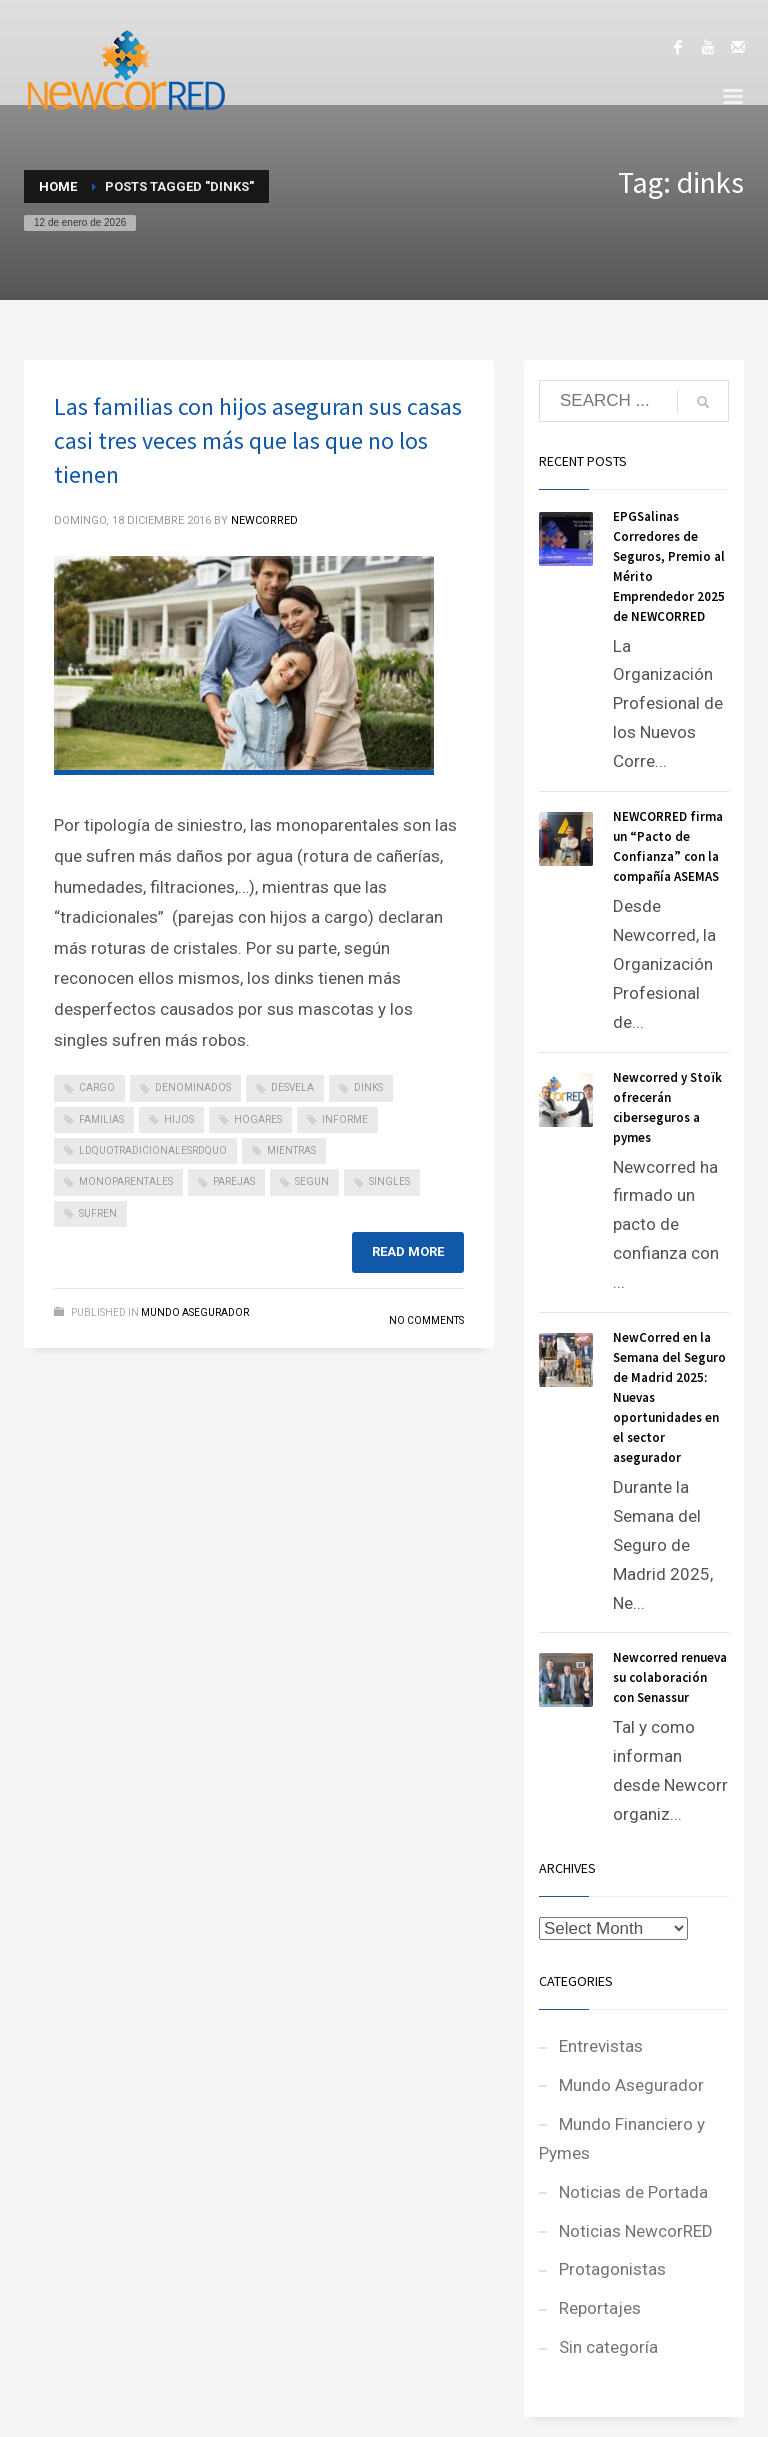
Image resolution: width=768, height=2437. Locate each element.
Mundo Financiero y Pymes (622, 2138)
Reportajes (600, 2308)
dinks (368, 1087)
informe (345, 1119)
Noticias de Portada (633, 2192)
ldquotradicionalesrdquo (153, 1150)
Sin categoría (608, 2347)
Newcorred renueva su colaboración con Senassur (670, 1677)
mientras (291, 1150)
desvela (292, 1087)
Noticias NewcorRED (636, 2231)
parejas (234, 1181)
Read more (408, 1251)
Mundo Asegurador (195, 1312)
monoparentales (126, 1181)
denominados (193, 1087)
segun (312, 1181)
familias (101, 1119)
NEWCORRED (264, 520)
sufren (98, 1213)
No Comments (426, 1320)
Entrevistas (601, 2046)
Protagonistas (612, 2269)
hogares (258, 1119)
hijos (179, 1119)
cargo (97, 1087)
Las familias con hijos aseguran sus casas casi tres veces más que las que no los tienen (258, 440)
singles (389, 1181)
